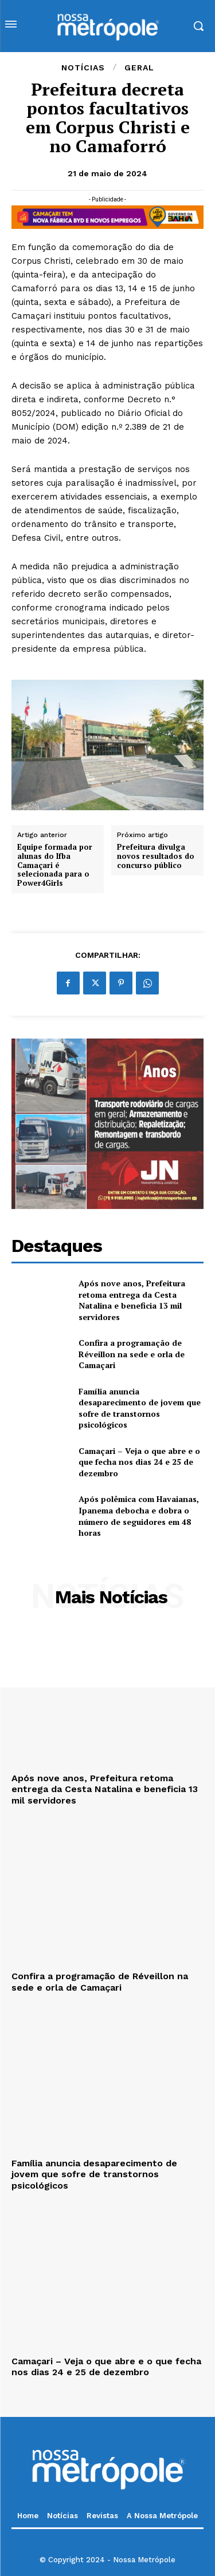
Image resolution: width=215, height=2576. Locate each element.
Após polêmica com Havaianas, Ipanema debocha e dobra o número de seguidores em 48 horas (139, 1515)
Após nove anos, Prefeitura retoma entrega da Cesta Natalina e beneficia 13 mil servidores (132, 1300)
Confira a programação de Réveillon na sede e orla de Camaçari (132, 1353)
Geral (139, 68)
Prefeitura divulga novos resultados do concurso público (155, 856)
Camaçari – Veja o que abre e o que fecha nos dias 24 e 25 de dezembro (139, 1462)
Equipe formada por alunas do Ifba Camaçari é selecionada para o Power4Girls (54, 865)
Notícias (83, 68)
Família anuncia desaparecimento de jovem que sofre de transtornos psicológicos (140, 1408)
